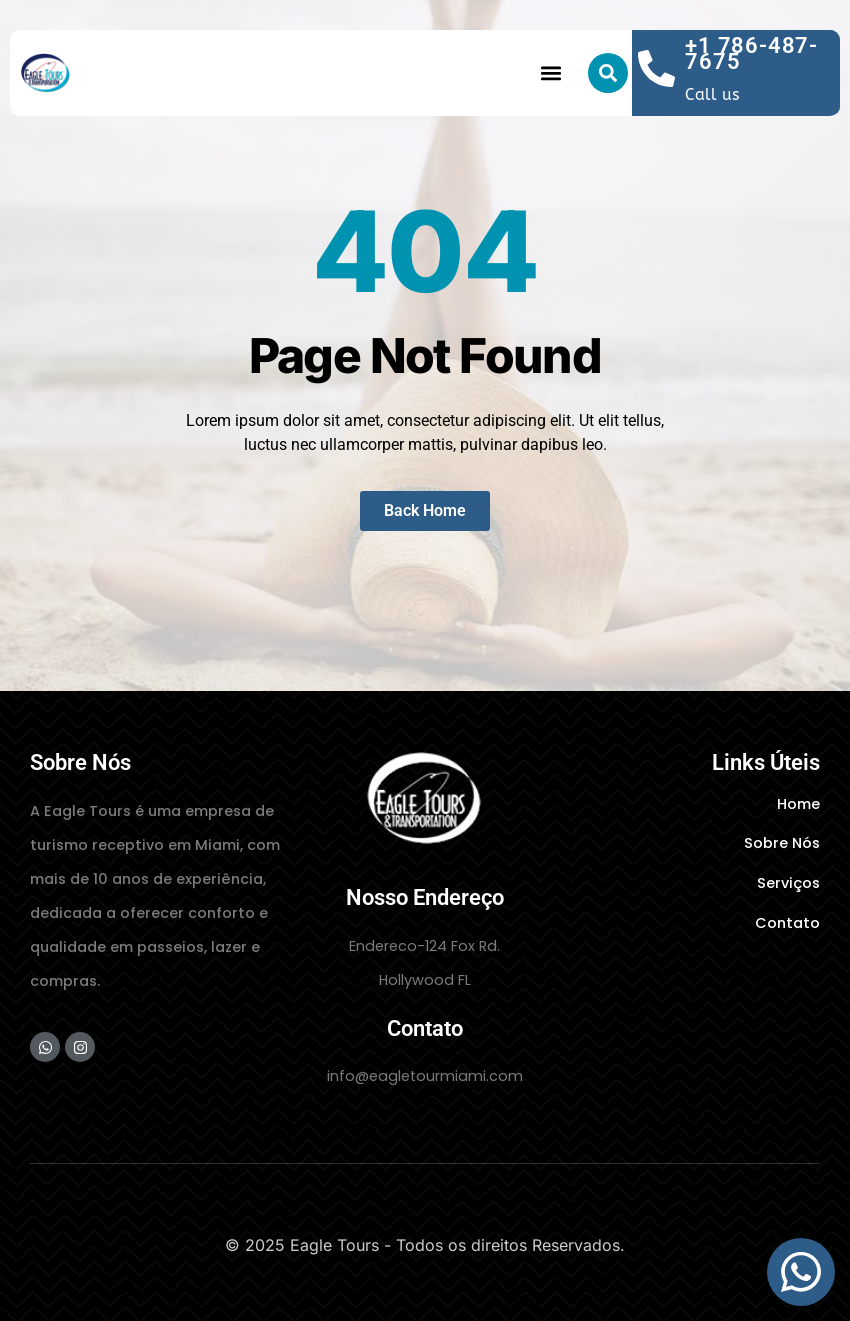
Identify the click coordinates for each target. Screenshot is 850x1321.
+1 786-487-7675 (751, 53)
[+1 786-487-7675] (656, 68)
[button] (551, 73)
